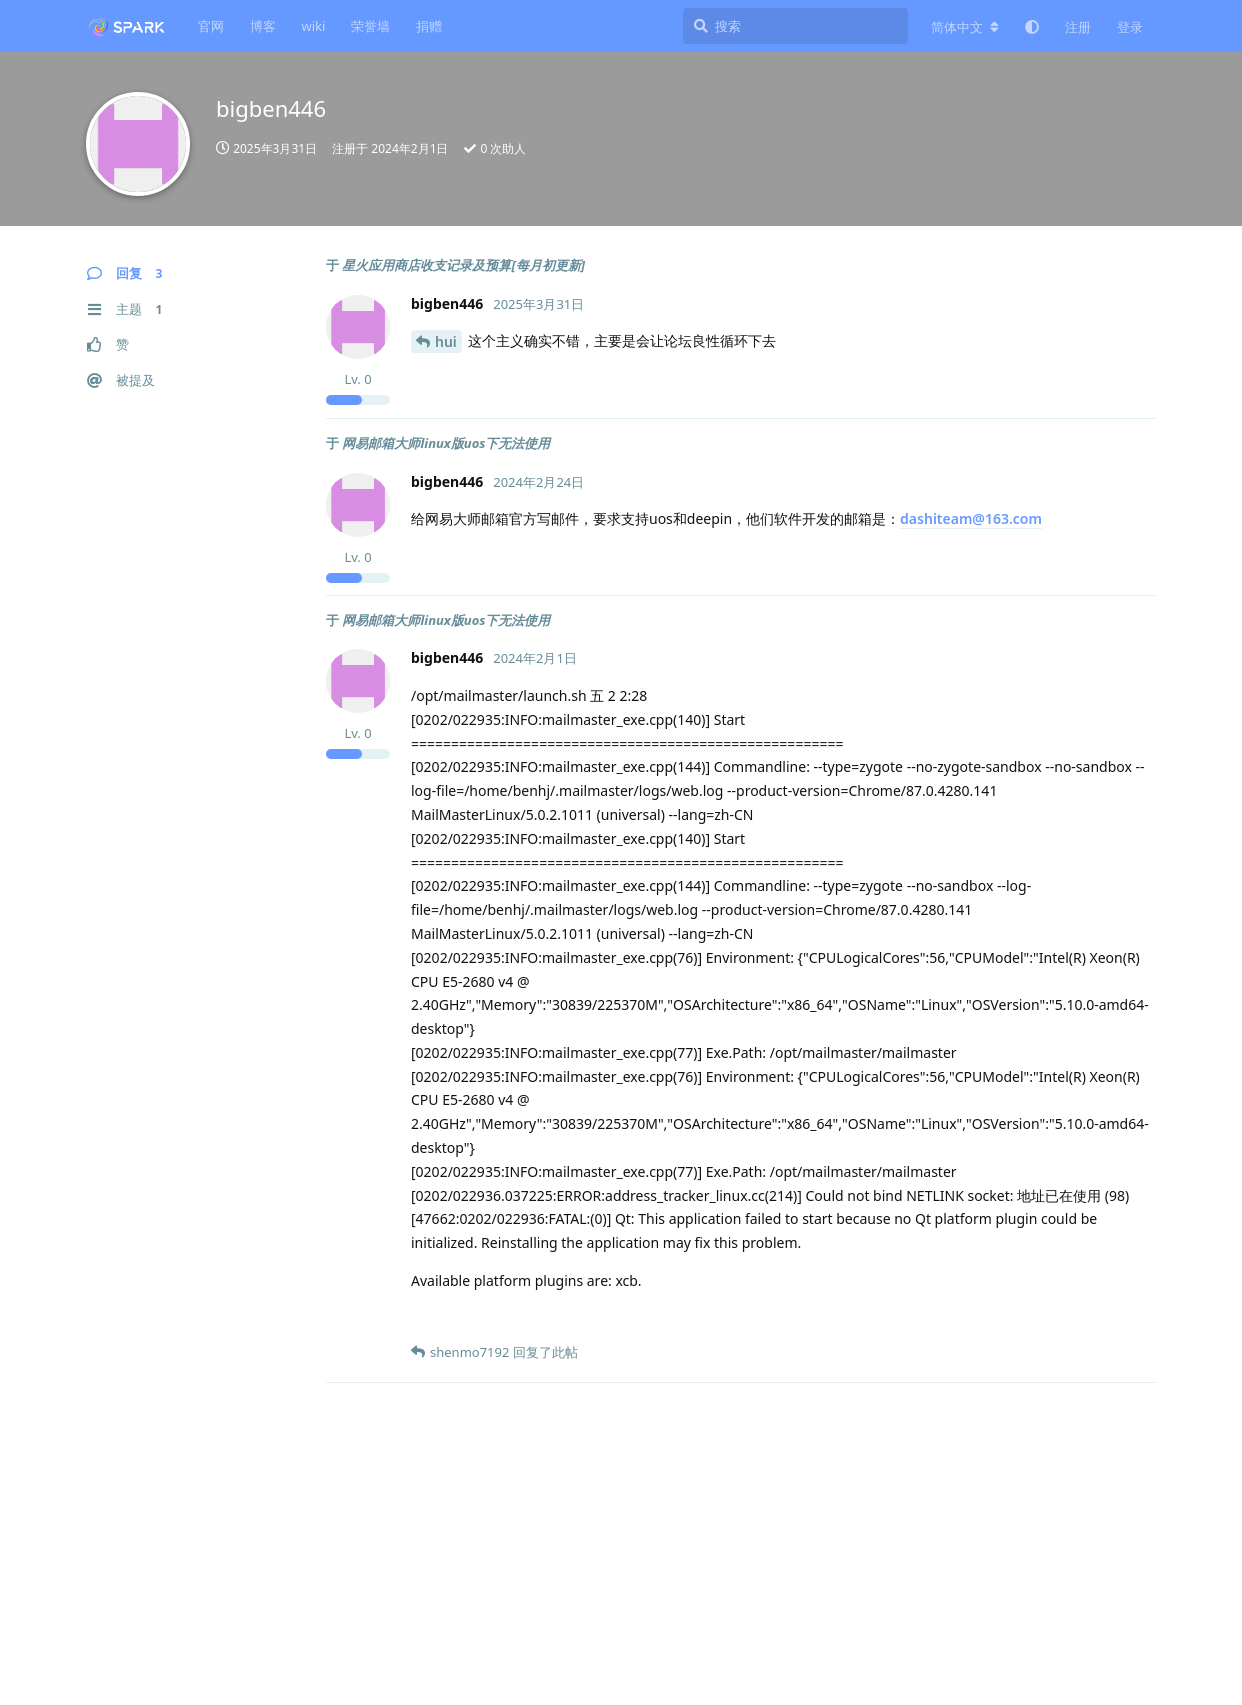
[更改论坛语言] (965, 27)
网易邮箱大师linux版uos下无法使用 (446, 443)
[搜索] (795, 26)
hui (446, 341)
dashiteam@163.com (971, 518)
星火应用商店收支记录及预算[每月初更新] (463, 265)
